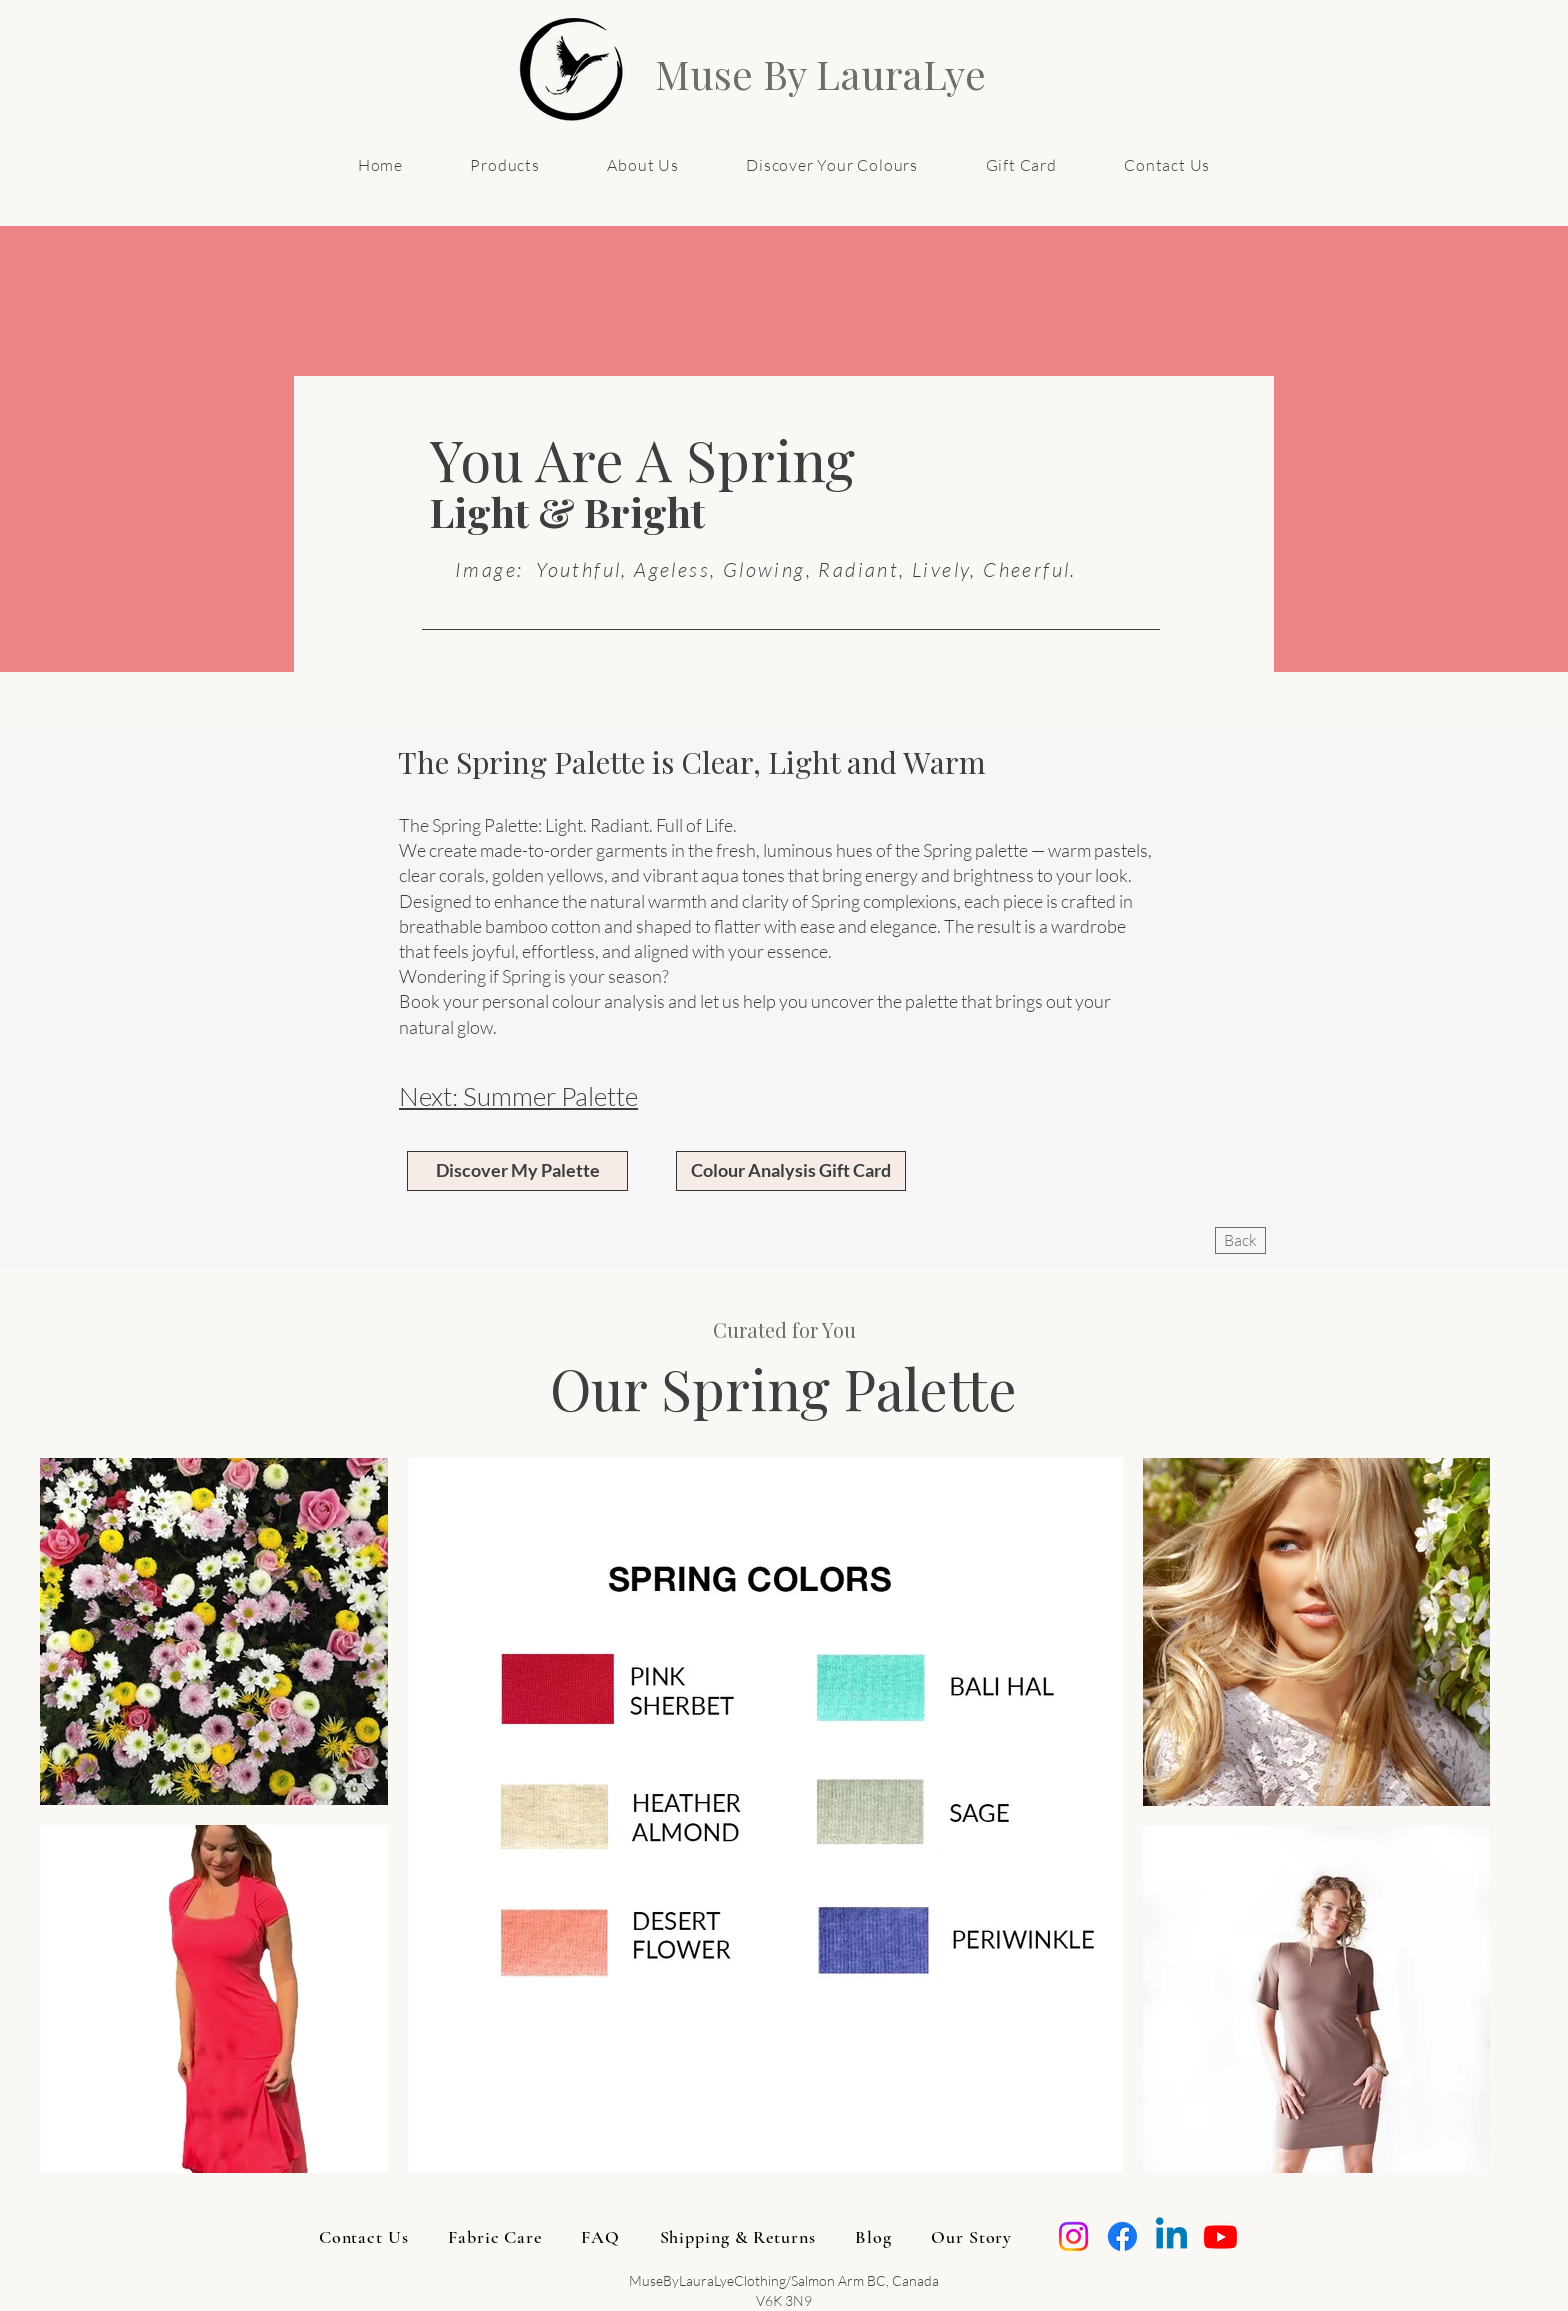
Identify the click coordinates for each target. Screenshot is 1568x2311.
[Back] (1240, 1240)
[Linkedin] (1171, 2236)
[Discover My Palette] (517, 1171)
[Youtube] (1220, 2236)
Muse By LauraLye (820, 73)
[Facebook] (1122, 2236)
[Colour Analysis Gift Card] (791, 1171)
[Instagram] (1073, 2236)
